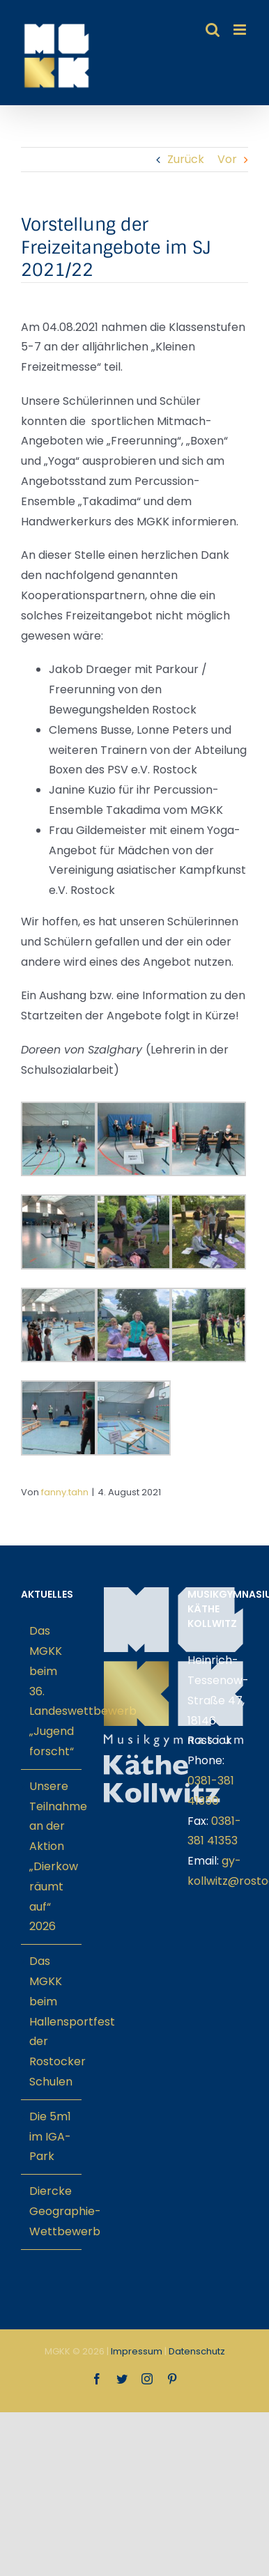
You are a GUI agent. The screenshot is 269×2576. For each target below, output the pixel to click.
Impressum (136, 2351)
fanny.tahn (65, 1492)
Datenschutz (197, 2351)
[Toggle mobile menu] (240, 29)
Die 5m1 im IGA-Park (50, 2136)
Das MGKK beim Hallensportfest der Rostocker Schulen (52, 2021)
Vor (227, 159)
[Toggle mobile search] (213, 29)
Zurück (185, 159)
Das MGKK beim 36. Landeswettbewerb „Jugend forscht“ (52, 1691)
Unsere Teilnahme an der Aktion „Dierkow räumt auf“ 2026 (52, 1856)
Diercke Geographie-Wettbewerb (52, 2211)
